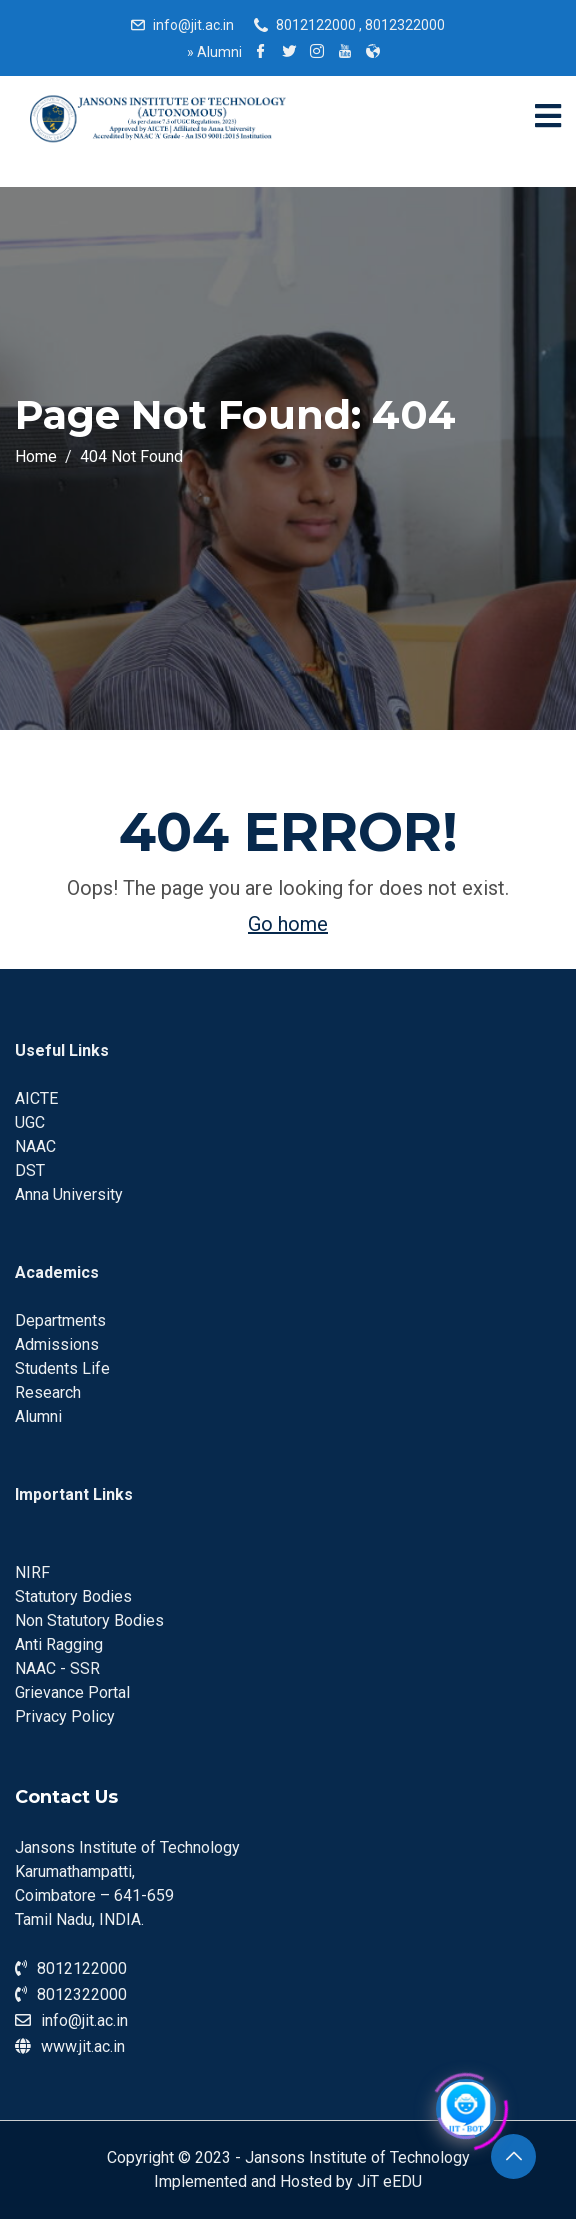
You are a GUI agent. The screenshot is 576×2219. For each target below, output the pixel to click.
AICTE (36, 1098)
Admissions (57, 1344)
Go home (288, 924)
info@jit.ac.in (193, 25)
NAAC (35, 1146)
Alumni (214, 52)
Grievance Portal (72, 1692)
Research (48, 1392)
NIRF (32, 1572)
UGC (30, 1122)
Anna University (69, 1194)
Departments (60, 1320)
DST (30, 1170)
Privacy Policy (65, 1716)
